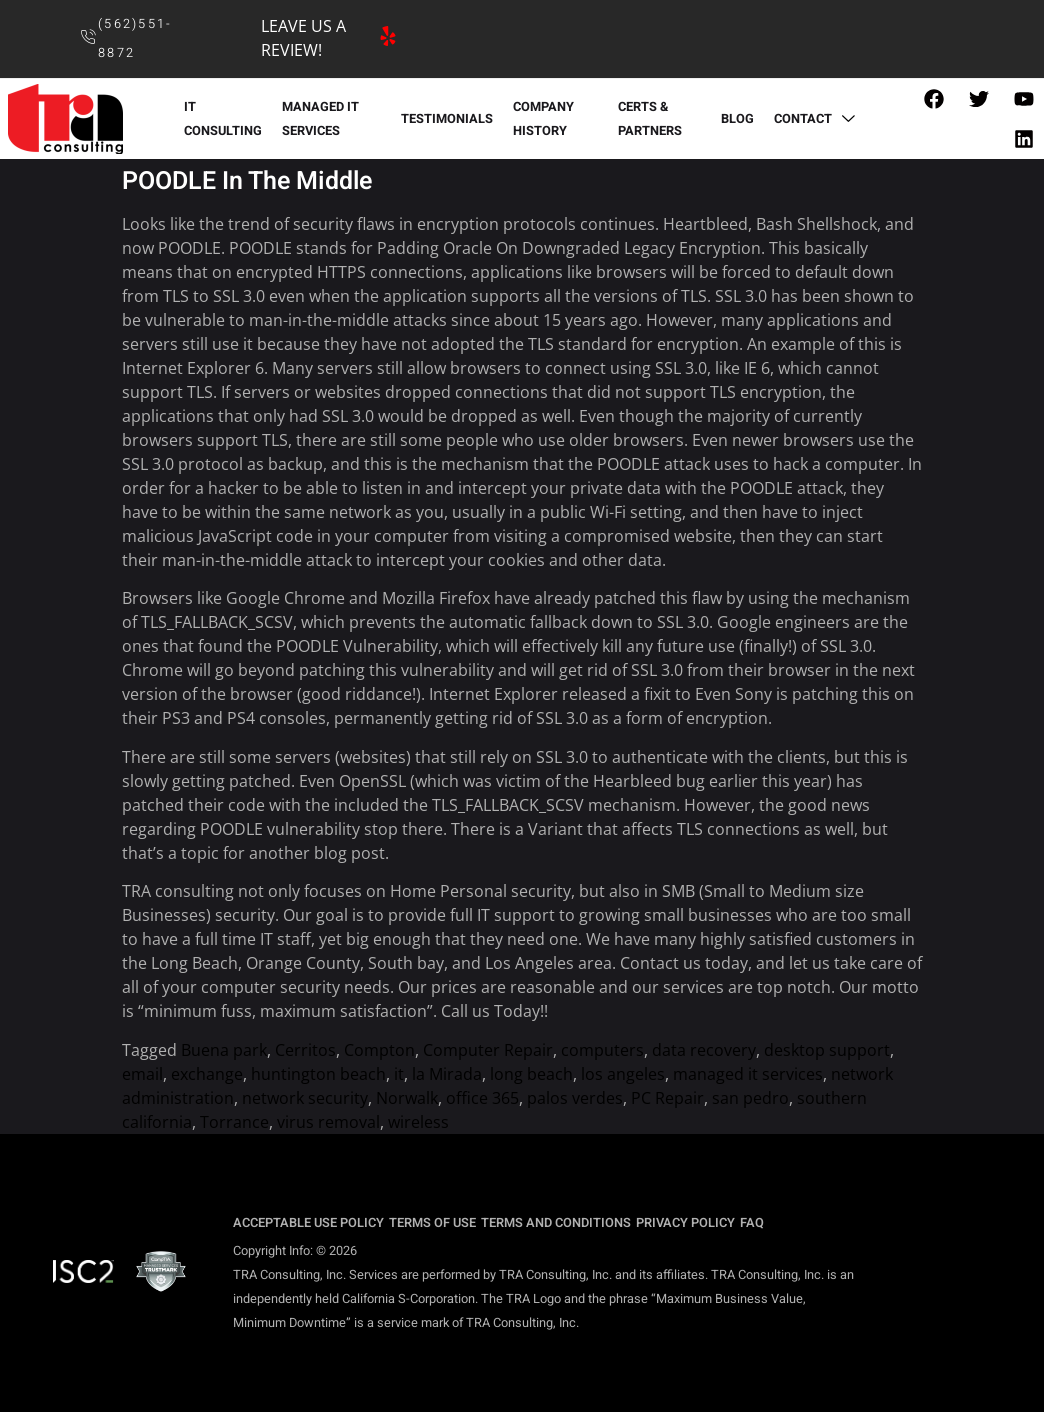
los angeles (623, 1074)
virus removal (328, 1122)
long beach (531, 1074)
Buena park (224, 1050)
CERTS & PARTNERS (650, 119)
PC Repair (667, 1098)
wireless (418, 1122)
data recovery (704, 1050)
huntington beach (318, 1074)
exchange (207, 1074)
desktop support (827, 1050)
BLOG (737, 119)
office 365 (482, 1098)
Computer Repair (488, 1050)
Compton (379, 1050)
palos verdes (575, 1098)
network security (305, 1098)
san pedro (750, 1098)
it (399, 1074)
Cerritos (305, 1050)
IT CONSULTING (223, 119)
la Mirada (447, 1074)
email (142, 1074)
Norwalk (407, 1098)
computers (602, 1050)
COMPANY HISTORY (543, 119)
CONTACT (817, 119)
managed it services (748, 1074)
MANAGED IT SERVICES (320, 119)
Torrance (234, 1122)
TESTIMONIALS (447, 119)
